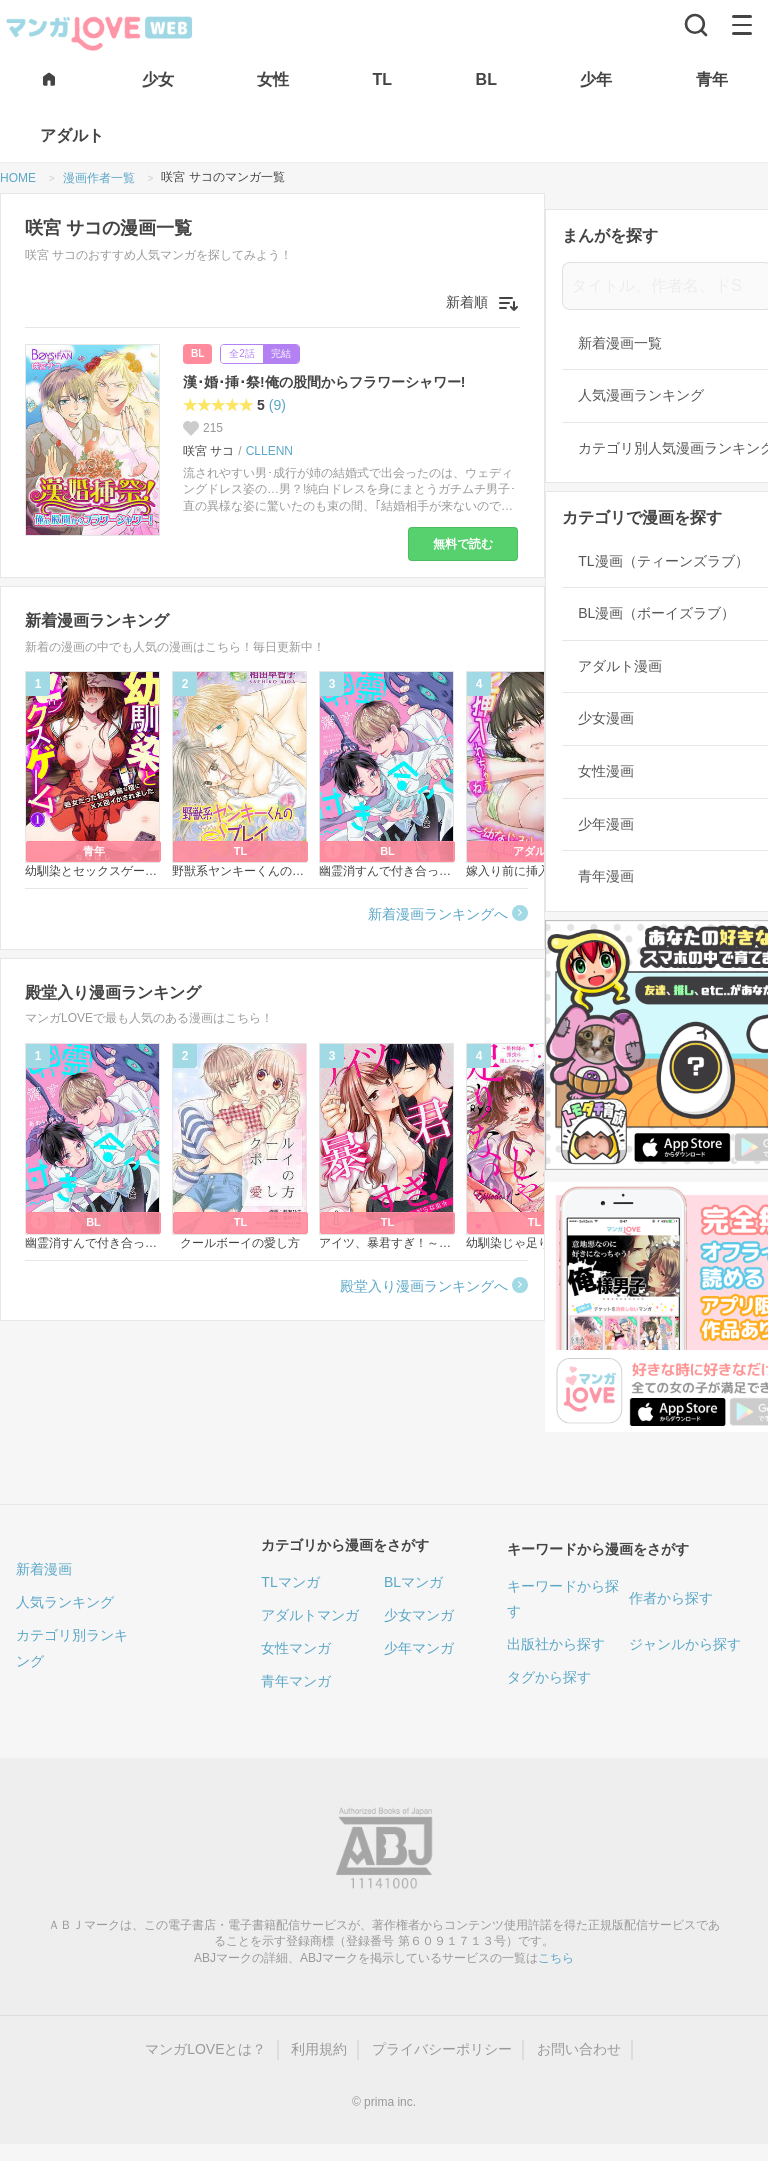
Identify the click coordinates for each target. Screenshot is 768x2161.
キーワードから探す (563, 1598)
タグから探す (549, 1677)
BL (197, 353)
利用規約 (319, 2049)
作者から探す (671, 1598)
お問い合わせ (579, 2049)
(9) (277, 405)
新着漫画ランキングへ (438, 914)
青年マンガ (296, 1681)
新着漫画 (44, 1569)
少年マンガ (419, 1648)
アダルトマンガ (310, 1615)
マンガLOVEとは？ (205, 2049)
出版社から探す (556, 1644)
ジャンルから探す (685, 1644)
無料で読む (463, 544)
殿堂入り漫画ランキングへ (424, 1286)
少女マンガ (419, 1615)
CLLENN (269, 451)
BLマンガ (413, 1582)
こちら (556, 1958)
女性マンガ (296, 1648)
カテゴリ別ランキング (72, 1647)
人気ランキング (65, 1602)
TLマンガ (290, 1582)
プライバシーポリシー (442, 2049)
